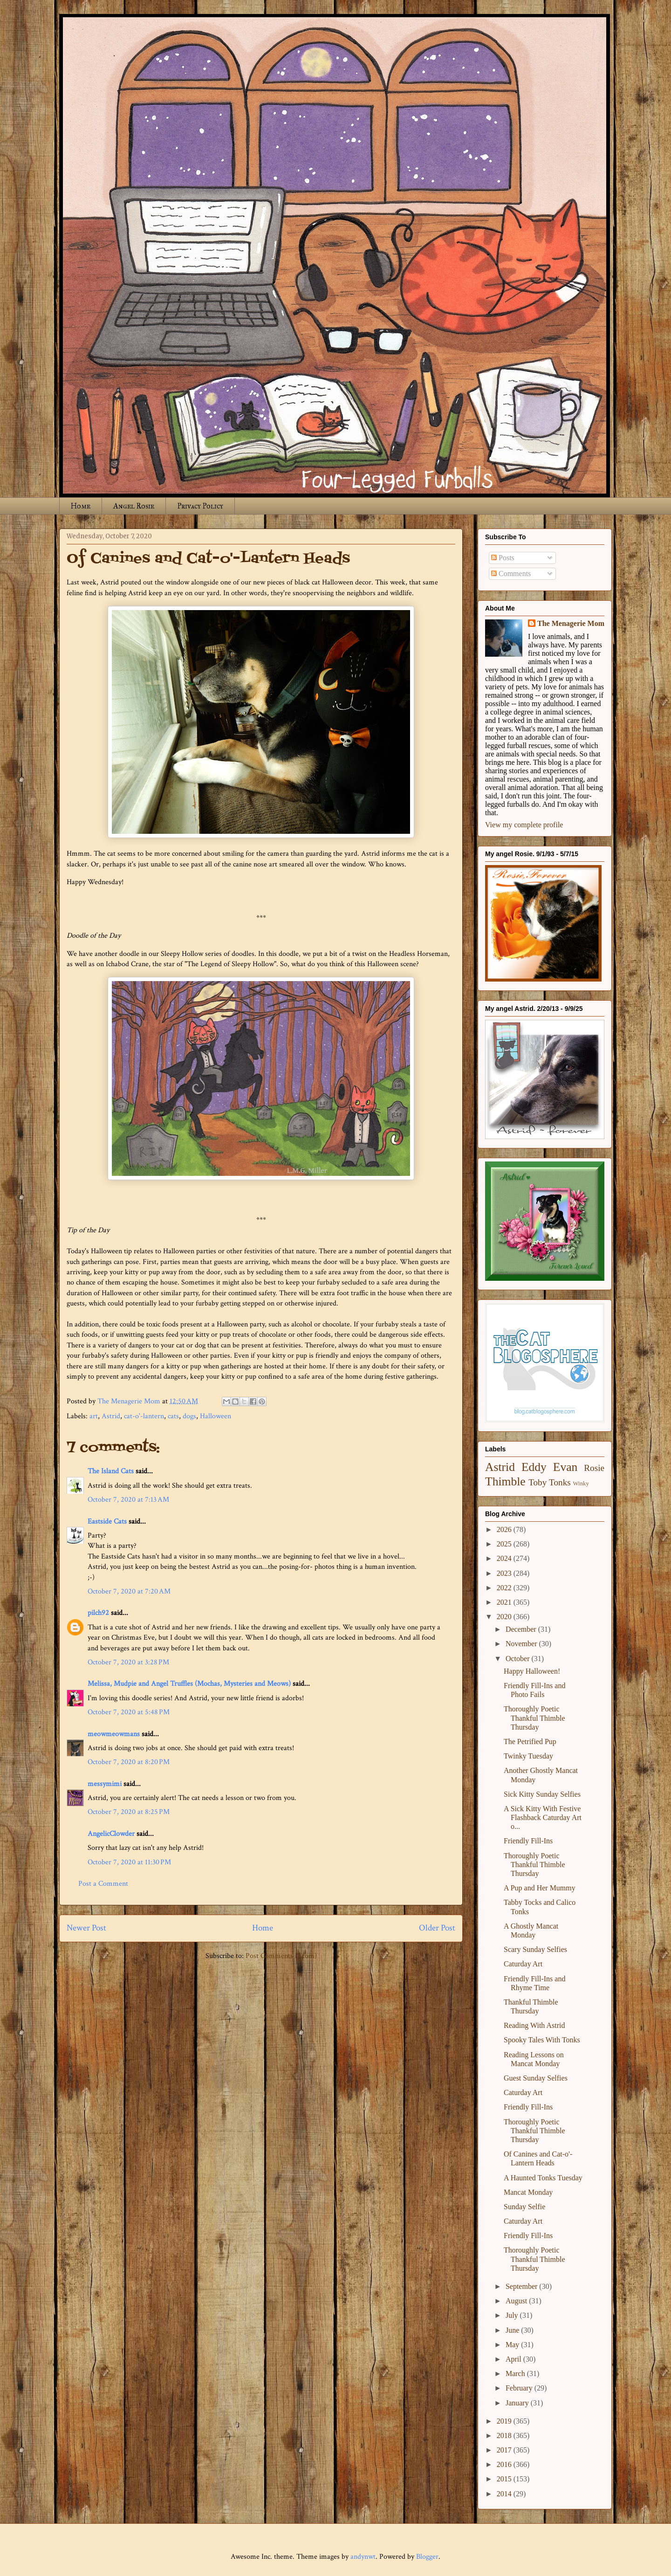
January (518, 2403)
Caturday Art (523, 1964)
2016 (505, 2464)
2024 (505, 1558)
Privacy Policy (200, 505)
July (513, 2315)
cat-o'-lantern (144, 1416)
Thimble (505, 1481)
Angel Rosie (133, 505)
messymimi (105, 1784)
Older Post (437, 1928)
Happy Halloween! (532, 1671)
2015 (505, 2479)
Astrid (111, 1416)
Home (80, 505)
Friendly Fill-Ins (528, 1841)
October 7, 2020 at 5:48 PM (129, 1712)
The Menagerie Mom (570, 623)
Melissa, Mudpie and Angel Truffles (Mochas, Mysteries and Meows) (189, 1684)
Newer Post (86, 1928)
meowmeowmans (114, 1734)
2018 (505, 2435)
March (516, 2373)
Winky (581, 1483)
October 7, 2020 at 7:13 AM (128, 1499)
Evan (565, 1467)
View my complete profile (524, 825)
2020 (505, 1617)
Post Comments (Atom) (281, 1956)
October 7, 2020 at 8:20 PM (129, 1762)
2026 (505, 1529)
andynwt (363, 2557)
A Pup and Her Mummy (539, 1888)
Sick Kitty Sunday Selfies (542, 1794)
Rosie (594, 1468)
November (522, 1644)
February (520, 2388)
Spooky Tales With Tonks (542, 2040)
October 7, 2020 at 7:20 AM (129, 1591)
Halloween (215, 1416)
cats (173, 1416)
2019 (505, 2421)
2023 (505, 1573)
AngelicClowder (111, 1834)
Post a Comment (103, 1884)
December (522, 1629)
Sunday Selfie (524, 2207)
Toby (537, 1482)
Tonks (560, 1482)
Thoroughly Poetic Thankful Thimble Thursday (534, 1718)
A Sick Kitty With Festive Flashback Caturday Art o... (543, 1817)
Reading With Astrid (534, 2025)
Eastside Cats (107, 1521)
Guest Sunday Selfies (536, 2078)
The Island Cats (111, 1471)
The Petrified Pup (530, 1741)
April (514, 2359)
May (513, 2345)
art (93, 1416)
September (522, 2286)
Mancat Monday (528, 2192)
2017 (505, 2450)
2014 (505, 2494)
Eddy (534, 1467)
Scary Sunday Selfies (535, 1949)
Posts (502, 558)
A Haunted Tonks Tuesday (543, 2178)
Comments (511, 573)
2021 (505, 1602)
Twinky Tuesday (528, 1756)
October (519, 1658)
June (513, 2330)
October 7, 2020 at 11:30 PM (129, 1862)
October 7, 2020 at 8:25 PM (129, 1812)
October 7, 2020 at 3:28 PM (128, 1662)
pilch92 (98, 1613)
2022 (505, 1588)
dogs (189, 1416)
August (517, 2301)
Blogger (427, 2557)
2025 (505, 1544)
